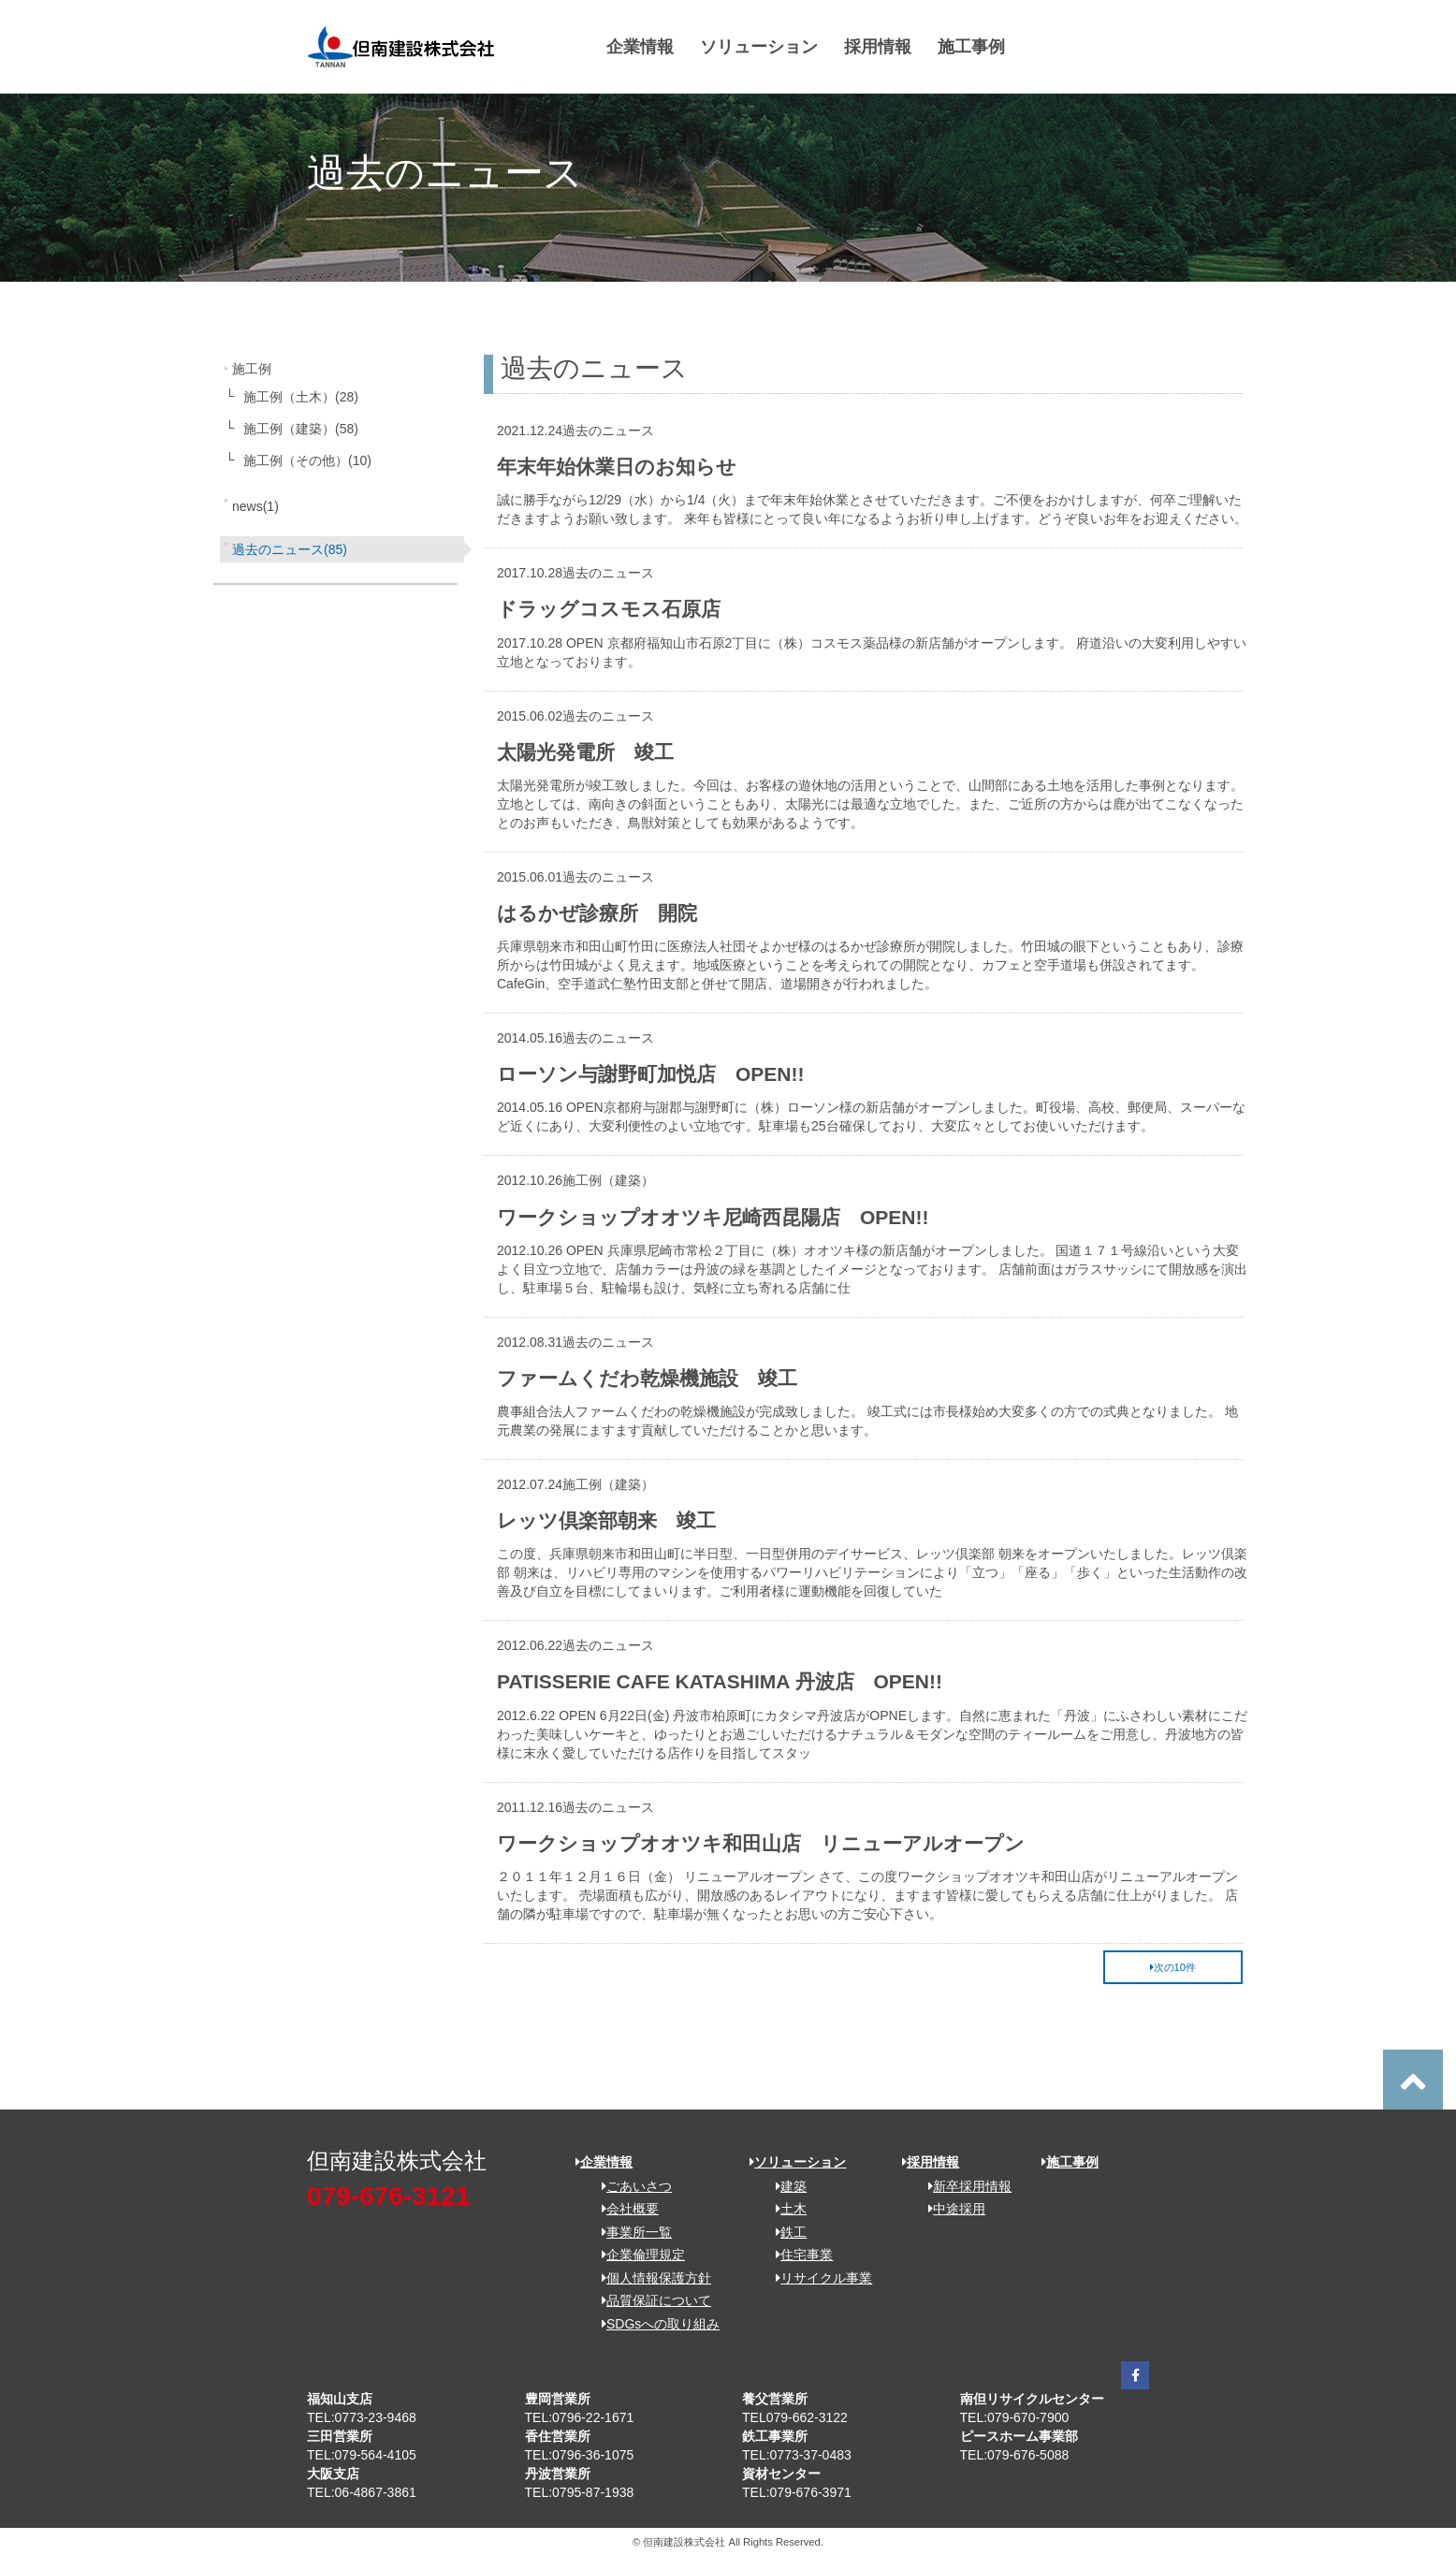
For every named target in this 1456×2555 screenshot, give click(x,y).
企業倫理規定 (637, 2254)
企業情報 (640, 46)
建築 (785, 2186)
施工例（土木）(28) (300, 396)
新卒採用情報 (963, 2186)
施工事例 (971, 46)
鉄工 (785, 2232)
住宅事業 (798, 2254)
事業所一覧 (630, 2232)
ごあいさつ (630, 2186)
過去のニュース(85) (289, 549)
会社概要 (624, 2208)
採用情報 (877, 46)
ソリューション (759, 46)
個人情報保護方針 (650, 2277)
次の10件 (1173, 1967)
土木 (785, 2208)
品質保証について (650, 2300)
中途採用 (950, 2208)
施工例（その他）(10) (307, 460)
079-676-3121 (388, 2196)
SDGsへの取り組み (654, 2323)
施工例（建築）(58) (300, 428)
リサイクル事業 (817, 2277)
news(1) (255, 506)
